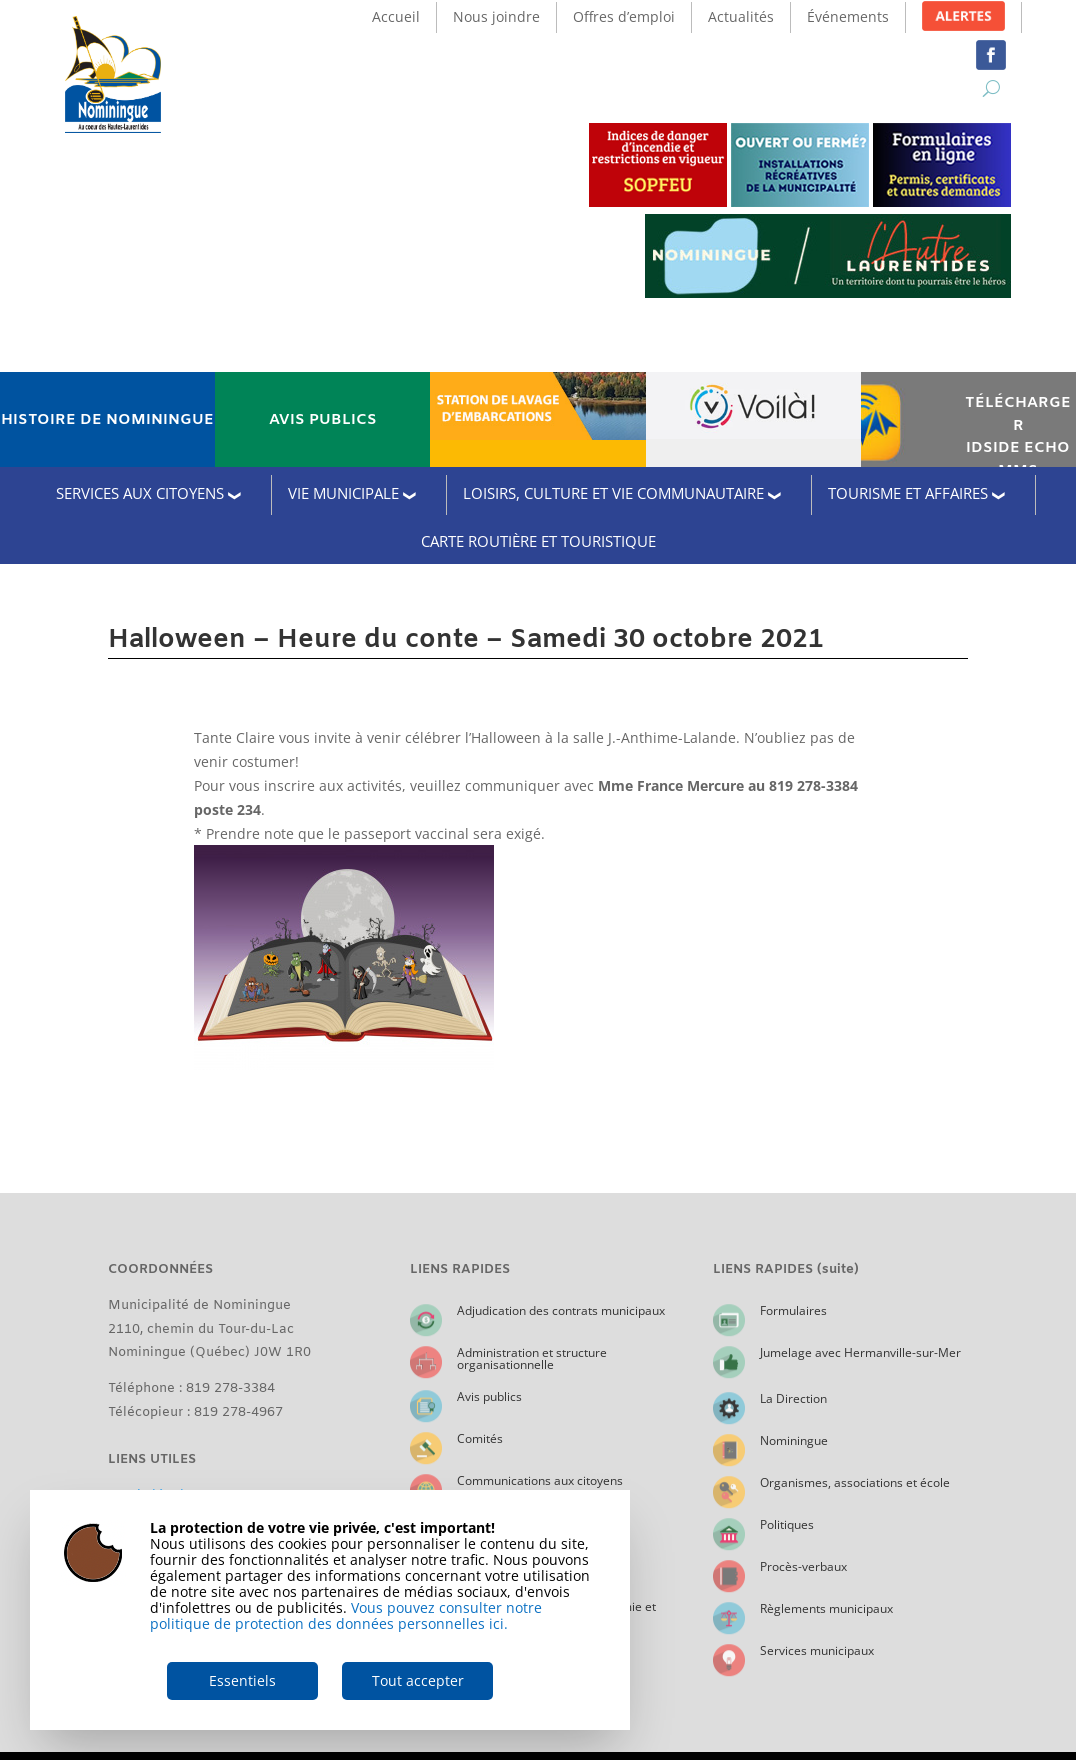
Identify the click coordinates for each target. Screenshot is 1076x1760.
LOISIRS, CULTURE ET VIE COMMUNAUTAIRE (613, 493)
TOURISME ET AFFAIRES (908, 493)
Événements (848, 16)
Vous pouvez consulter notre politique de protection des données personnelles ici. (346, 1615)
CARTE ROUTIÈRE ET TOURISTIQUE (538, 541)
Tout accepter (418, 1680)
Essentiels (242, 1680)
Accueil (396, 16)
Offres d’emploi (624, 16)
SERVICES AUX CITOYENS (140, 493)
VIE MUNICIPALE (343, 493)
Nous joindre (496, 16)
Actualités (741, 16)
